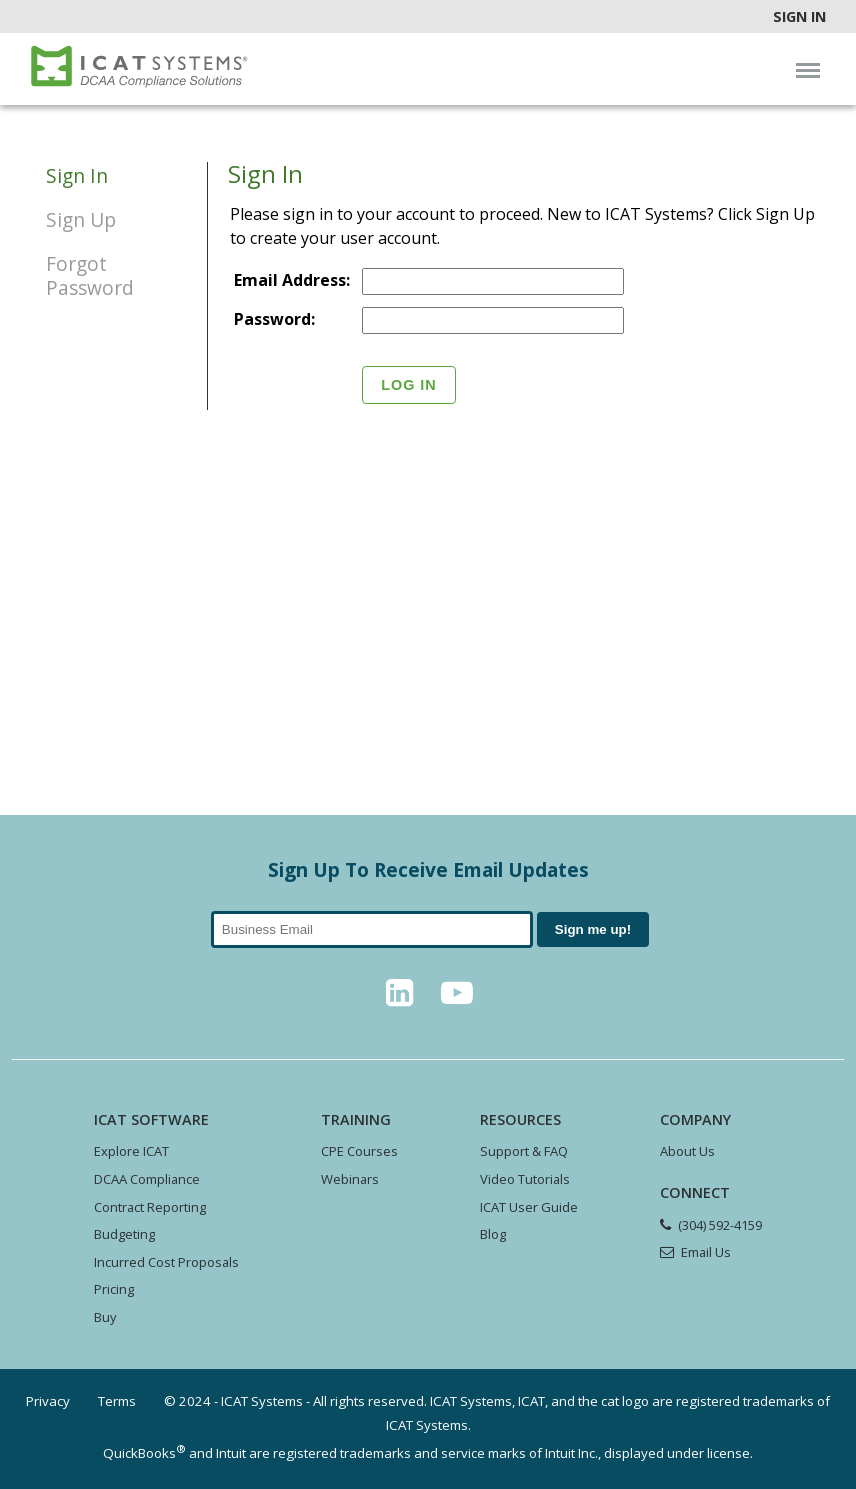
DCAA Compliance (147, 1179)
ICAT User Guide (529, 1207)
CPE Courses (359, 1151)
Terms (117, 1401)
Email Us (706, 1252)
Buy (105, 1317)
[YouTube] (457, 998)
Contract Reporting (150, 1207)
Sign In (799, 16)
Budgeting (124, 1234)
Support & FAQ (524, 1151)
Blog (493, 1234)
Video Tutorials (525, 1179)
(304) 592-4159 (720, 1225)
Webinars (350, 1179)
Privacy (48, 1401)
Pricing (114, 1289)
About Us (687, 1151)
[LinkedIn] (399, 998)
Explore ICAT (131, 1151)
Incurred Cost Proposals (166, 1262)
